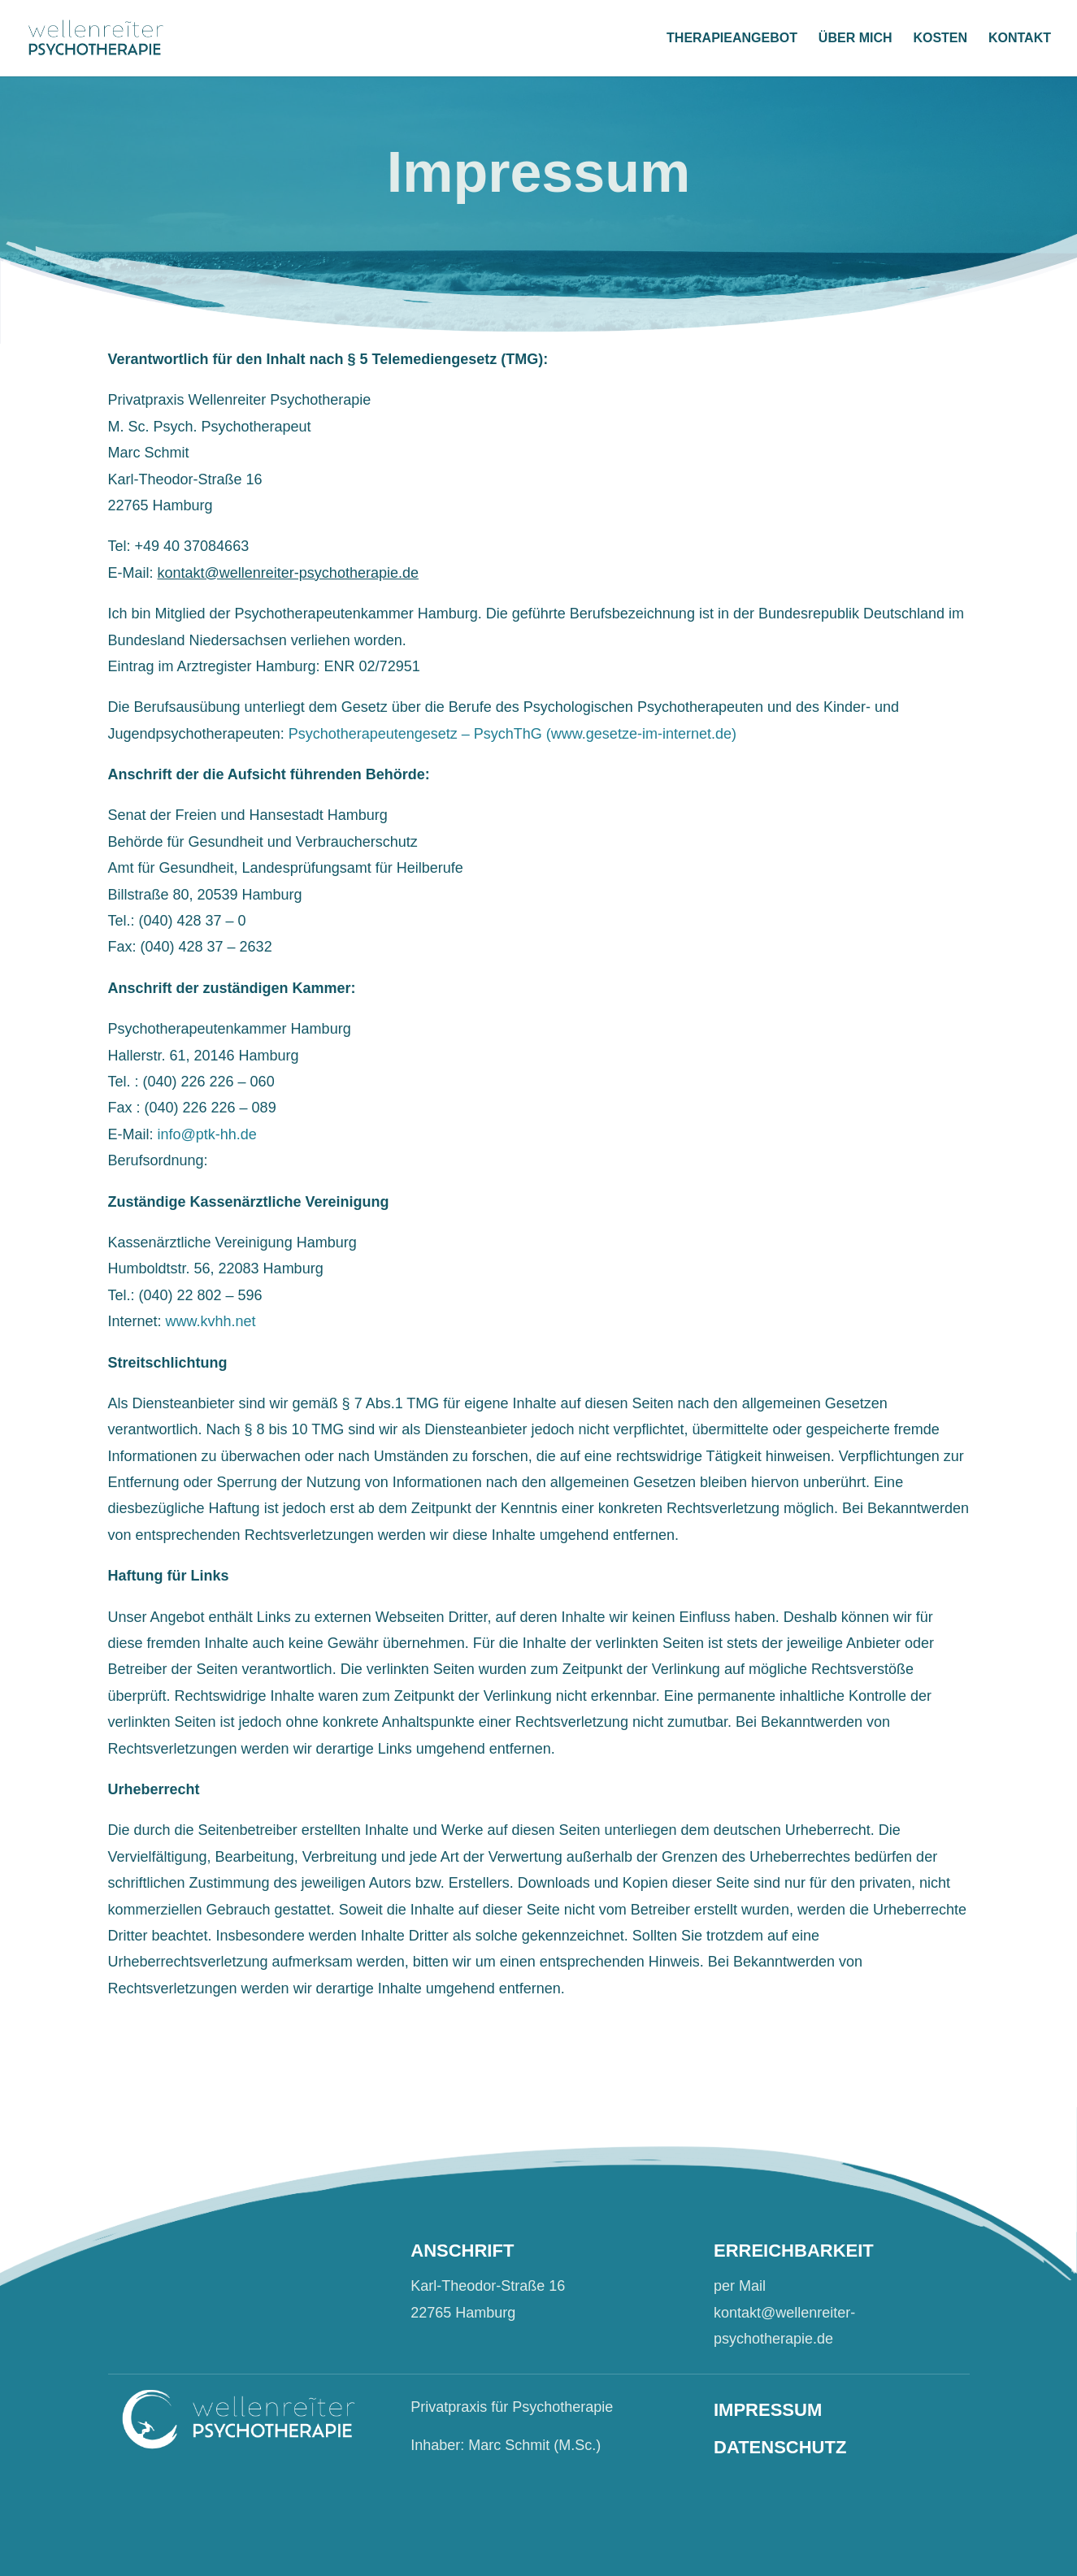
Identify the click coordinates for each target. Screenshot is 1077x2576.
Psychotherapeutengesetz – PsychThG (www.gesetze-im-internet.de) (512, 734)
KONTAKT (1019, 39)
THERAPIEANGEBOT (732, 39)
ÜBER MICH (855, 39)
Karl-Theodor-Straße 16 (487, 2286)
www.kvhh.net (211, 1321)
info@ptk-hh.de (207, 1134)
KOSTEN (940, 39)
